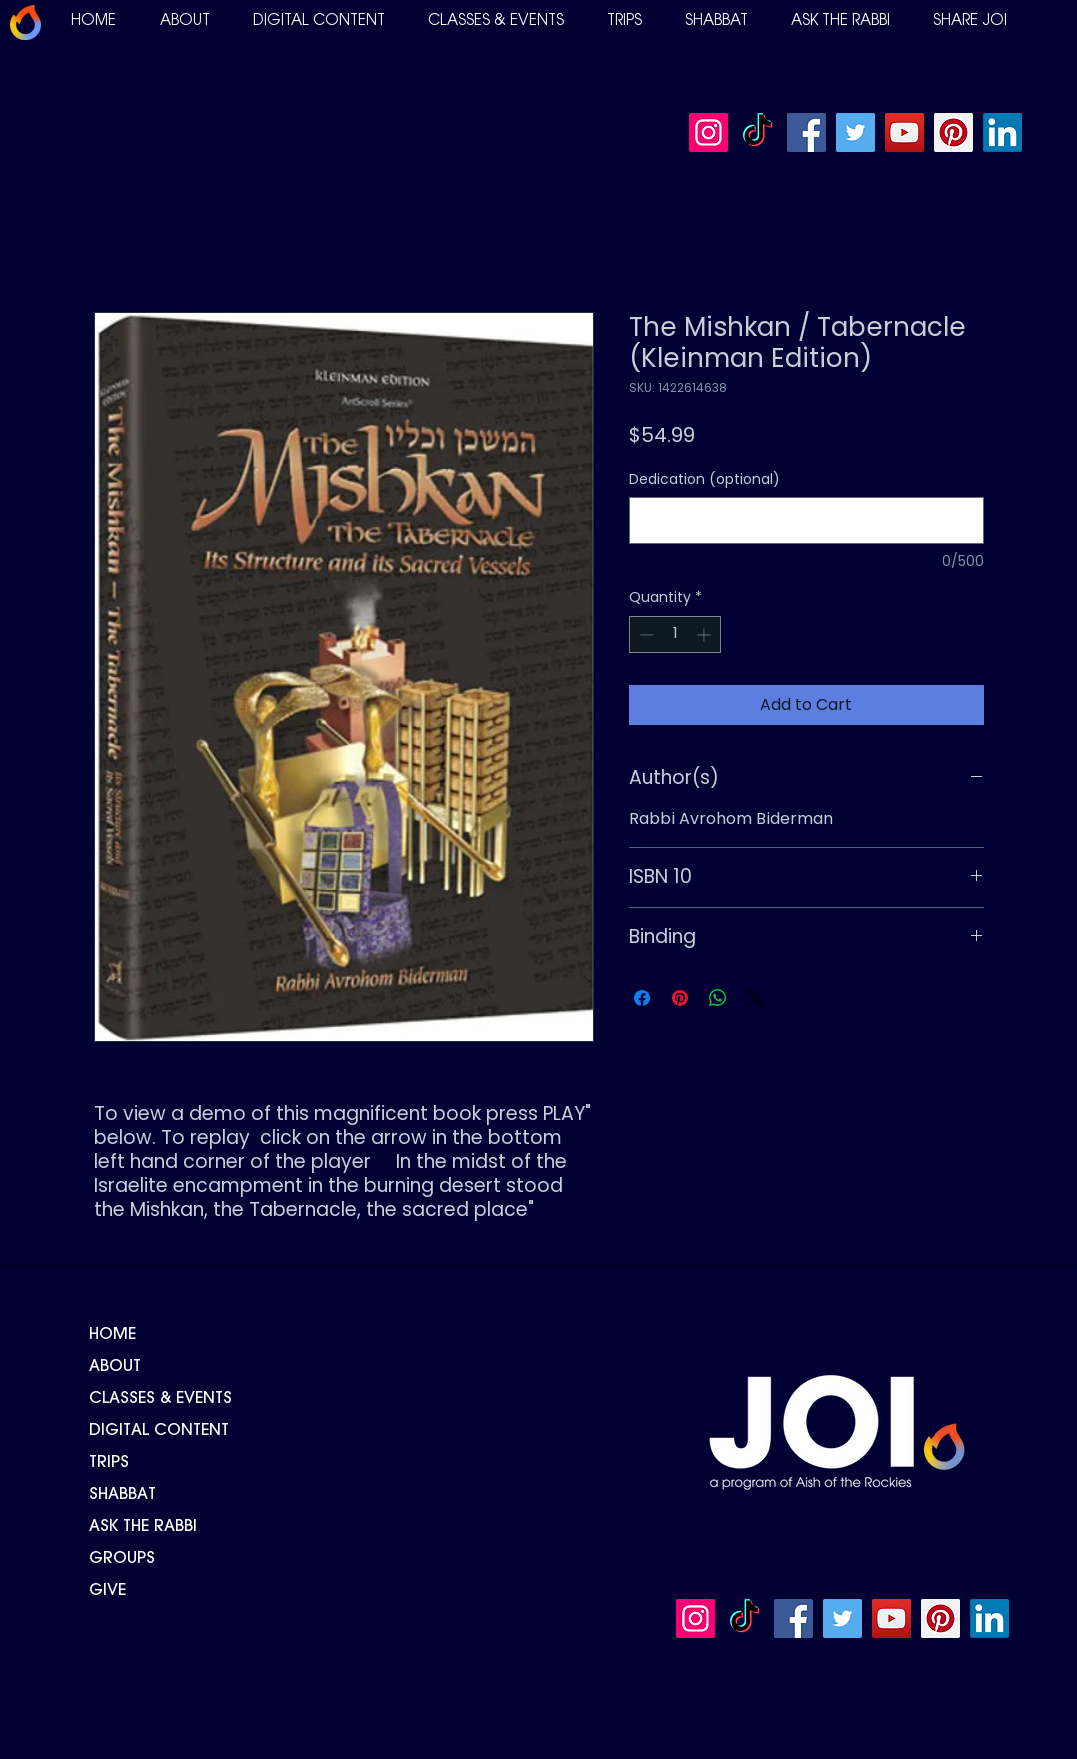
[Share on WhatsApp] (718, 998)
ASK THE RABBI (143, 1527)
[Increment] (705, 634)
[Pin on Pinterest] (680, 998)
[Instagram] (708, 132)
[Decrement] (644, 634)
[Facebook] (806, 132)
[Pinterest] (953, 132)
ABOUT (115, 1367)
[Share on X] (756, 998)
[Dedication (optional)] (806, 520)
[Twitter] (855, 132)
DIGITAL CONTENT (159, 1431)
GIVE (107, 1591)
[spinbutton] (675, 634)
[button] (185, 21)
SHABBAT (122, 1495)
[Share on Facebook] (642, 998)
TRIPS (109, 1463)
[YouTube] (904, 132)
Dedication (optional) (704, 479)
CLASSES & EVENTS (160, 1399)
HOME (112, 1335)
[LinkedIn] (1002, 132)
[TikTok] (757, 132)
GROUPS (122, 1559)
